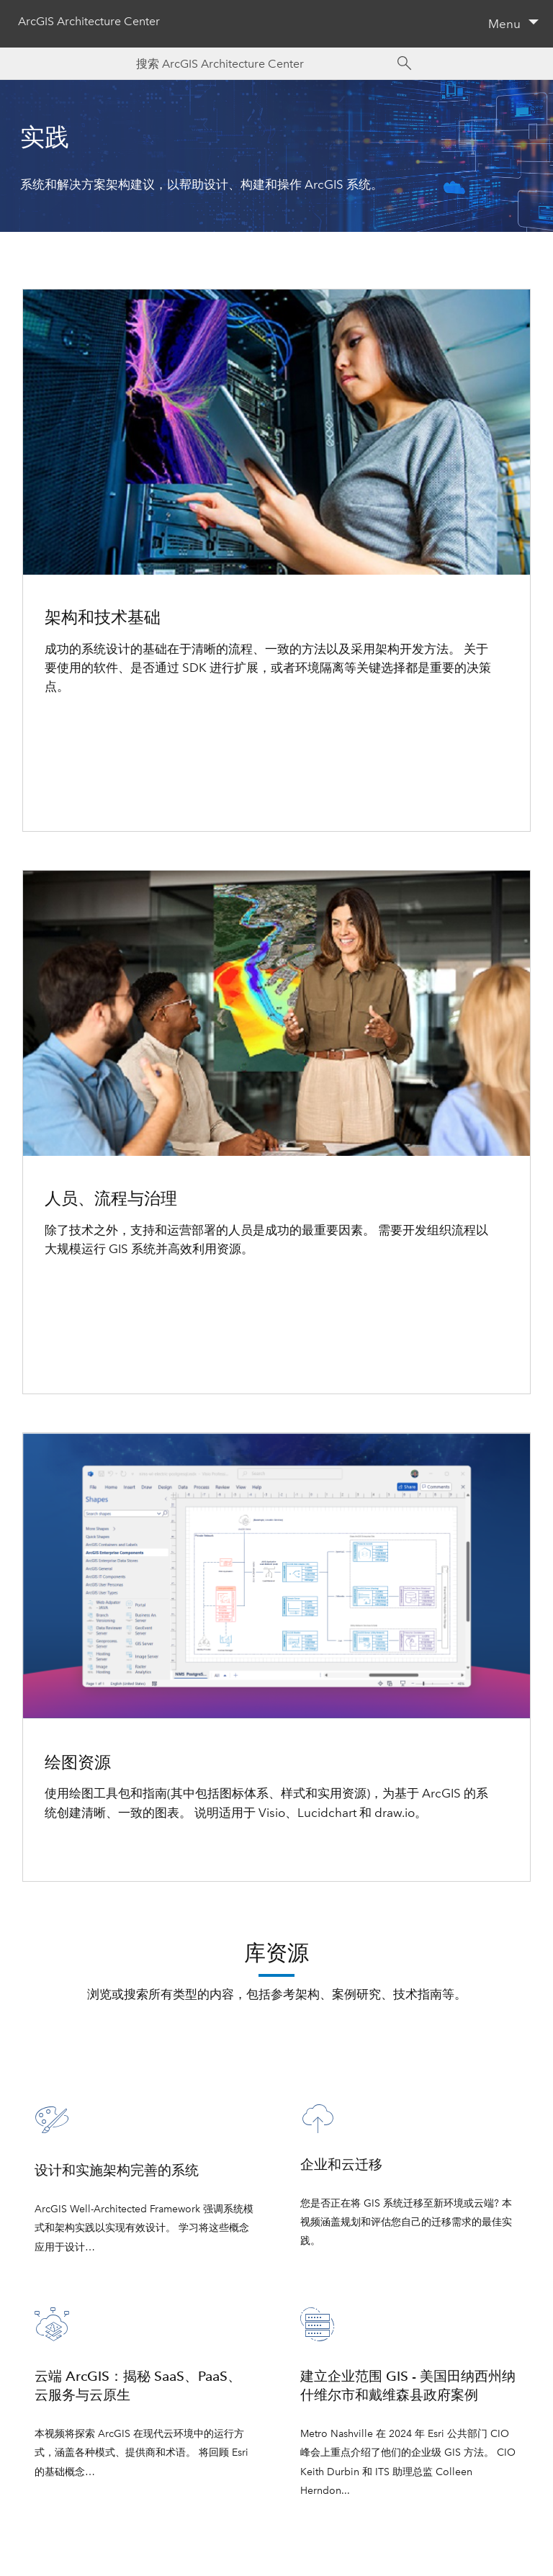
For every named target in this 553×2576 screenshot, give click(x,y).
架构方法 (69, 724)
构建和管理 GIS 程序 (100, 1287)
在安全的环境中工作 (100, 800)
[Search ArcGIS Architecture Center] (262, 63)
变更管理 (69, 1344)
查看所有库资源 (277, 2032)
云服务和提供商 (87, 781)
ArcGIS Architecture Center (89, 22)
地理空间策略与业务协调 (112, 1305)
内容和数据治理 (87, 1324)
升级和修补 (75, 1362)
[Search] (404, 63)
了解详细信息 (81, 1850)
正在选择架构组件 (94, 743)
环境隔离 (69, 762)
